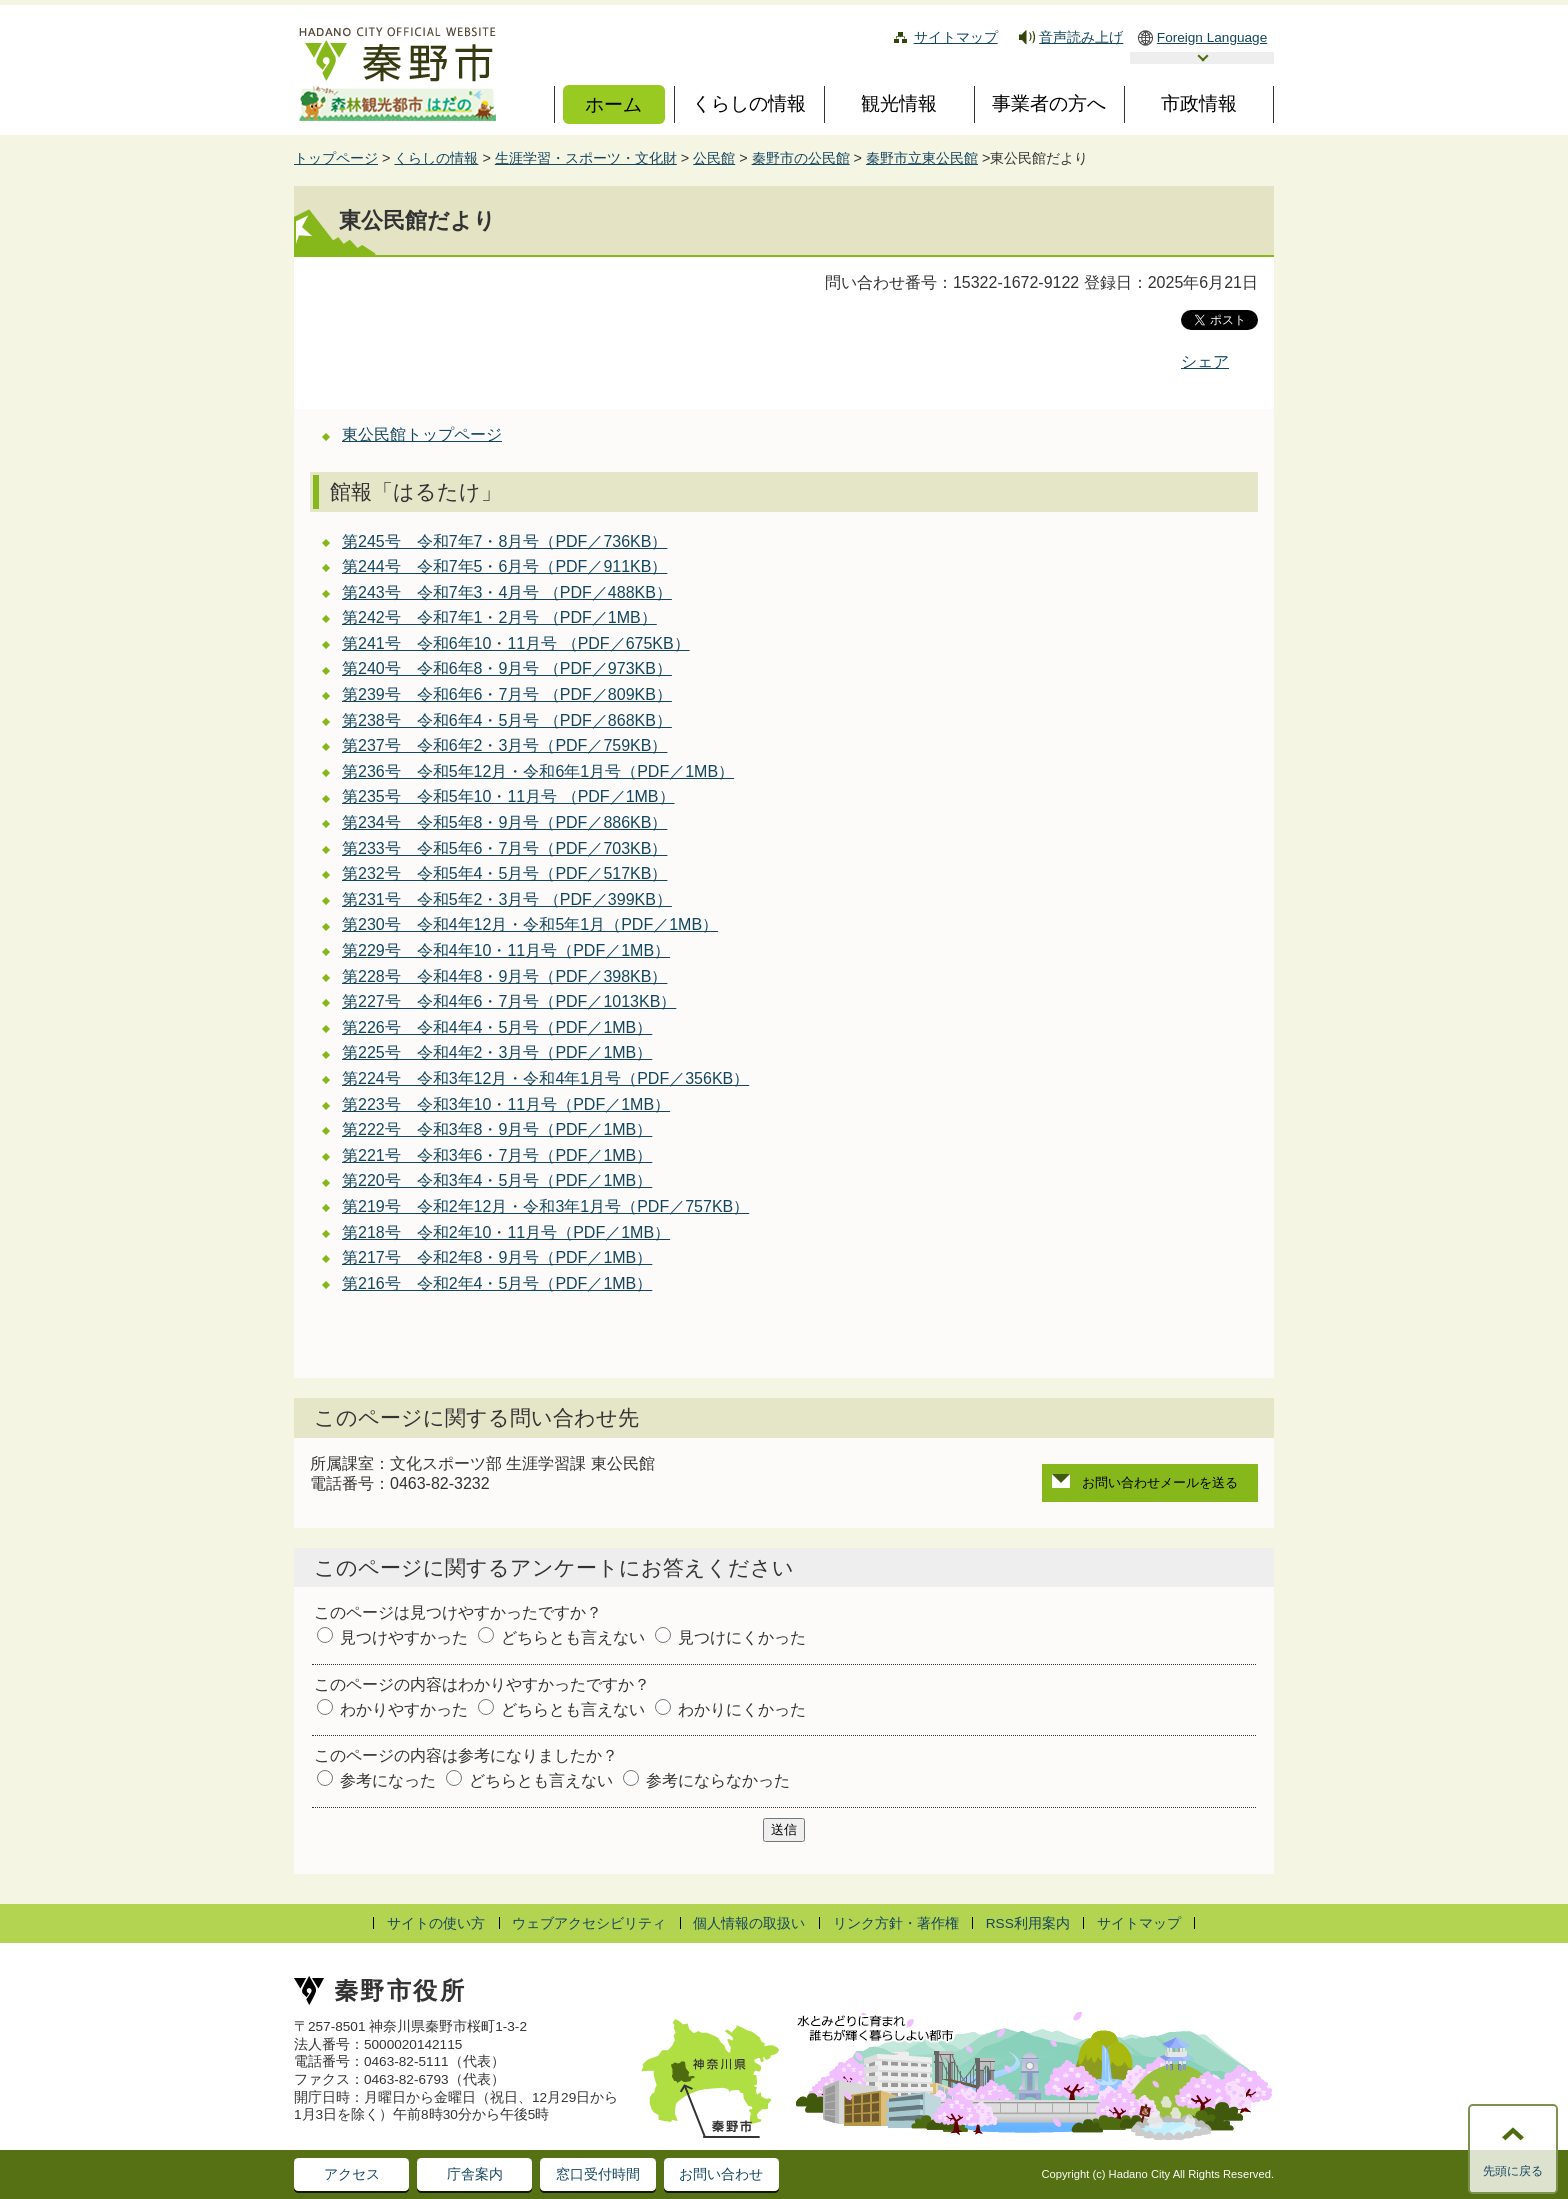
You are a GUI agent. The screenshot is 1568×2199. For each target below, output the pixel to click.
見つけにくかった (742, 1637)
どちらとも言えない (573, 1637)
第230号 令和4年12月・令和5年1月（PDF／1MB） (530, 924)
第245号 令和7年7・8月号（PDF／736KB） (504, 541)
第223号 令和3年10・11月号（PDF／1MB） (506, 1104)
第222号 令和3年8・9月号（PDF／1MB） (497, 1129)
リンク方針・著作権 (896, 1923)
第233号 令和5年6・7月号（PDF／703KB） (504, 848)
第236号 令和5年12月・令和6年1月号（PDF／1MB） (538, 771)
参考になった (388, 1780)
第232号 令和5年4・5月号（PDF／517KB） (504, 873)
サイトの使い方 (436, 1923)
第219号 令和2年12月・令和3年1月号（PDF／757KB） (545, 1206)
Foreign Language (1212, 37)
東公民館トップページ (422, 434)
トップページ (336, 158)
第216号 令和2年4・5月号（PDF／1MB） (497, 1283)
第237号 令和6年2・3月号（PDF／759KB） (504, 745)
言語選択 (1202, 58)
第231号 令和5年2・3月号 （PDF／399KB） (507, 899)
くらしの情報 (436, 158)
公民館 (714, 158)
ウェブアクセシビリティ (589, 1923)
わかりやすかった (404, 1709)
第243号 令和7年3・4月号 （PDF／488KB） (507, 592)
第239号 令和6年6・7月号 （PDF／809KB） (507, 694)
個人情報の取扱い (749, 1923)
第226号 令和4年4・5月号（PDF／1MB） (497, 1027)
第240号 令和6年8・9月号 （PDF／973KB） (507, 668)
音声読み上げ (1081, 37)
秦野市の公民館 (801, 158)
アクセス (352, 2174)
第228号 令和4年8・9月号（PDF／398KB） (504, 976)
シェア (1205, 361)
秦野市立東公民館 (922, 158)
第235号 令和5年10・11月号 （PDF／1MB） (508, 796)
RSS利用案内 (1028, 1923)
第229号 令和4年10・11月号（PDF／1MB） (506, 950)
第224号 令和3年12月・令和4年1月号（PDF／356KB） (545, 1078)
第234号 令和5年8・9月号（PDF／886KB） (504, 822)
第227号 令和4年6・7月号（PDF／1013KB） (509, 1001)
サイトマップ (956, 37)
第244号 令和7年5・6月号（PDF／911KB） (504, 566)
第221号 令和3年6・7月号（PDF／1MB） (497, 1155)
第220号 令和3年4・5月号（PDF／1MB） (497, 1180)
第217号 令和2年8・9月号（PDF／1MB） (497, 1257)
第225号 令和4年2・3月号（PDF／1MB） (497, 1052)
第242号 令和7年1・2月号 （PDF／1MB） (499, 617)
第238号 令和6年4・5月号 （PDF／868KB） (507, 720)
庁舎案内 (475, 2174)
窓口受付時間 (598, 2174)
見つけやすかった (404, 1637)
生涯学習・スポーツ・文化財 (586, 158)
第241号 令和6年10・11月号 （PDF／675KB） (516, 643)
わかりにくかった (742, 1709)
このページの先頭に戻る (1513, 2164)
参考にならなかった (718, 1780)
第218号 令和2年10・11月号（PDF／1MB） (506, 1232)
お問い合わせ (721, 2174)
